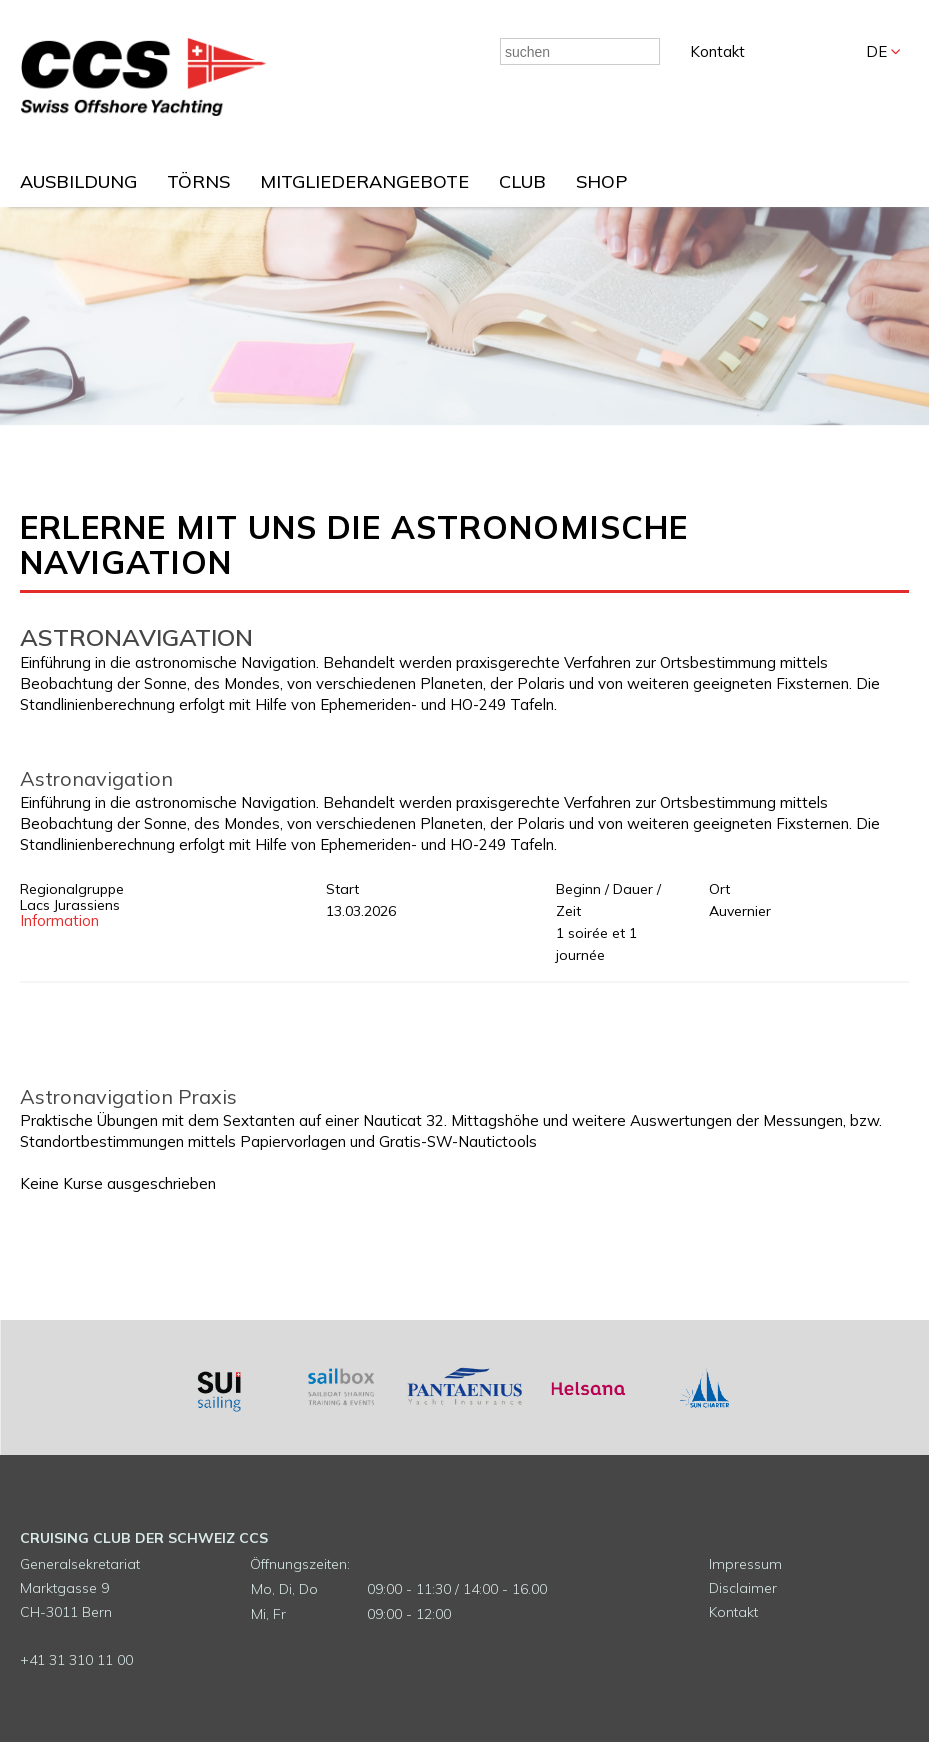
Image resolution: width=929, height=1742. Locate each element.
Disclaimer (743, 1588)
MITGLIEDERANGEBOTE (364, 181)
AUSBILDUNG (78, 181)
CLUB (522, 181)
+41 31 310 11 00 (76, 1660)
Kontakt (717, 51)
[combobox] (580, 51)
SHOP (601, 181)
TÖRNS (198, 181)
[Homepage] (143, 110)
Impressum (745, 1564)
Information (59, 920)
